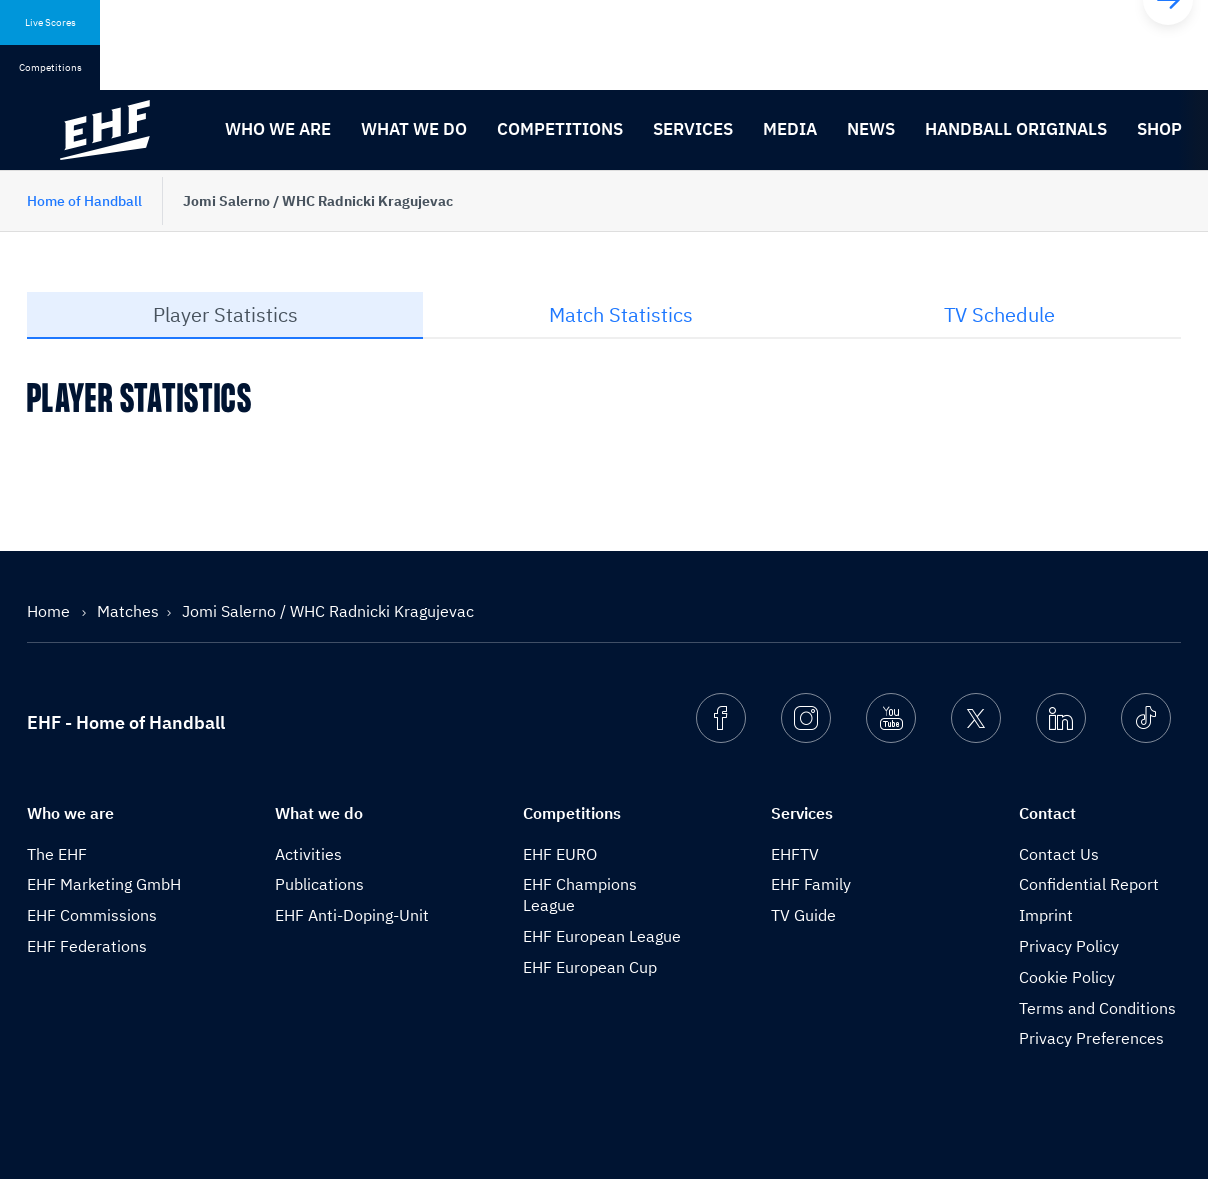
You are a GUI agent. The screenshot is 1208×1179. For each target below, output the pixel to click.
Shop (1159, 129)
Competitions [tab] (50, 67)
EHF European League (602, 936)
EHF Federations (87, 946)
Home (50, 611)
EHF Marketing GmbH (104, 884)
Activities (308, 854)
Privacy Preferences (1091, 1038)
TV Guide (803, 915)
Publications (319, 884)
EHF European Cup (590, 967)
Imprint (1046, 915)
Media (790, 129)
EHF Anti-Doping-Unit (352, 915)
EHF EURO (560, 854)
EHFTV (795, 854)
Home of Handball (84, 201)
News (871, 129)
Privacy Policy (1069, 946)
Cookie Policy (1067, 977)
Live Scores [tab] (50, 22)
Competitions (560, 129)
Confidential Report (1089, 884)
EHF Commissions (92, 915)
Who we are (278, 129)
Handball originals (1016, 129)
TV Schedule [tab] (999, 314)
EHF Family (811, 884)
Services (693, 129)
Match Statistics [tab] (621, 314)
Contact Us (1059, 854)
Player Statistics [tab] (225, 314)
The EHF (57, 854)
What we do (414, 129)
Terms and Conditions (1097, 1008)
